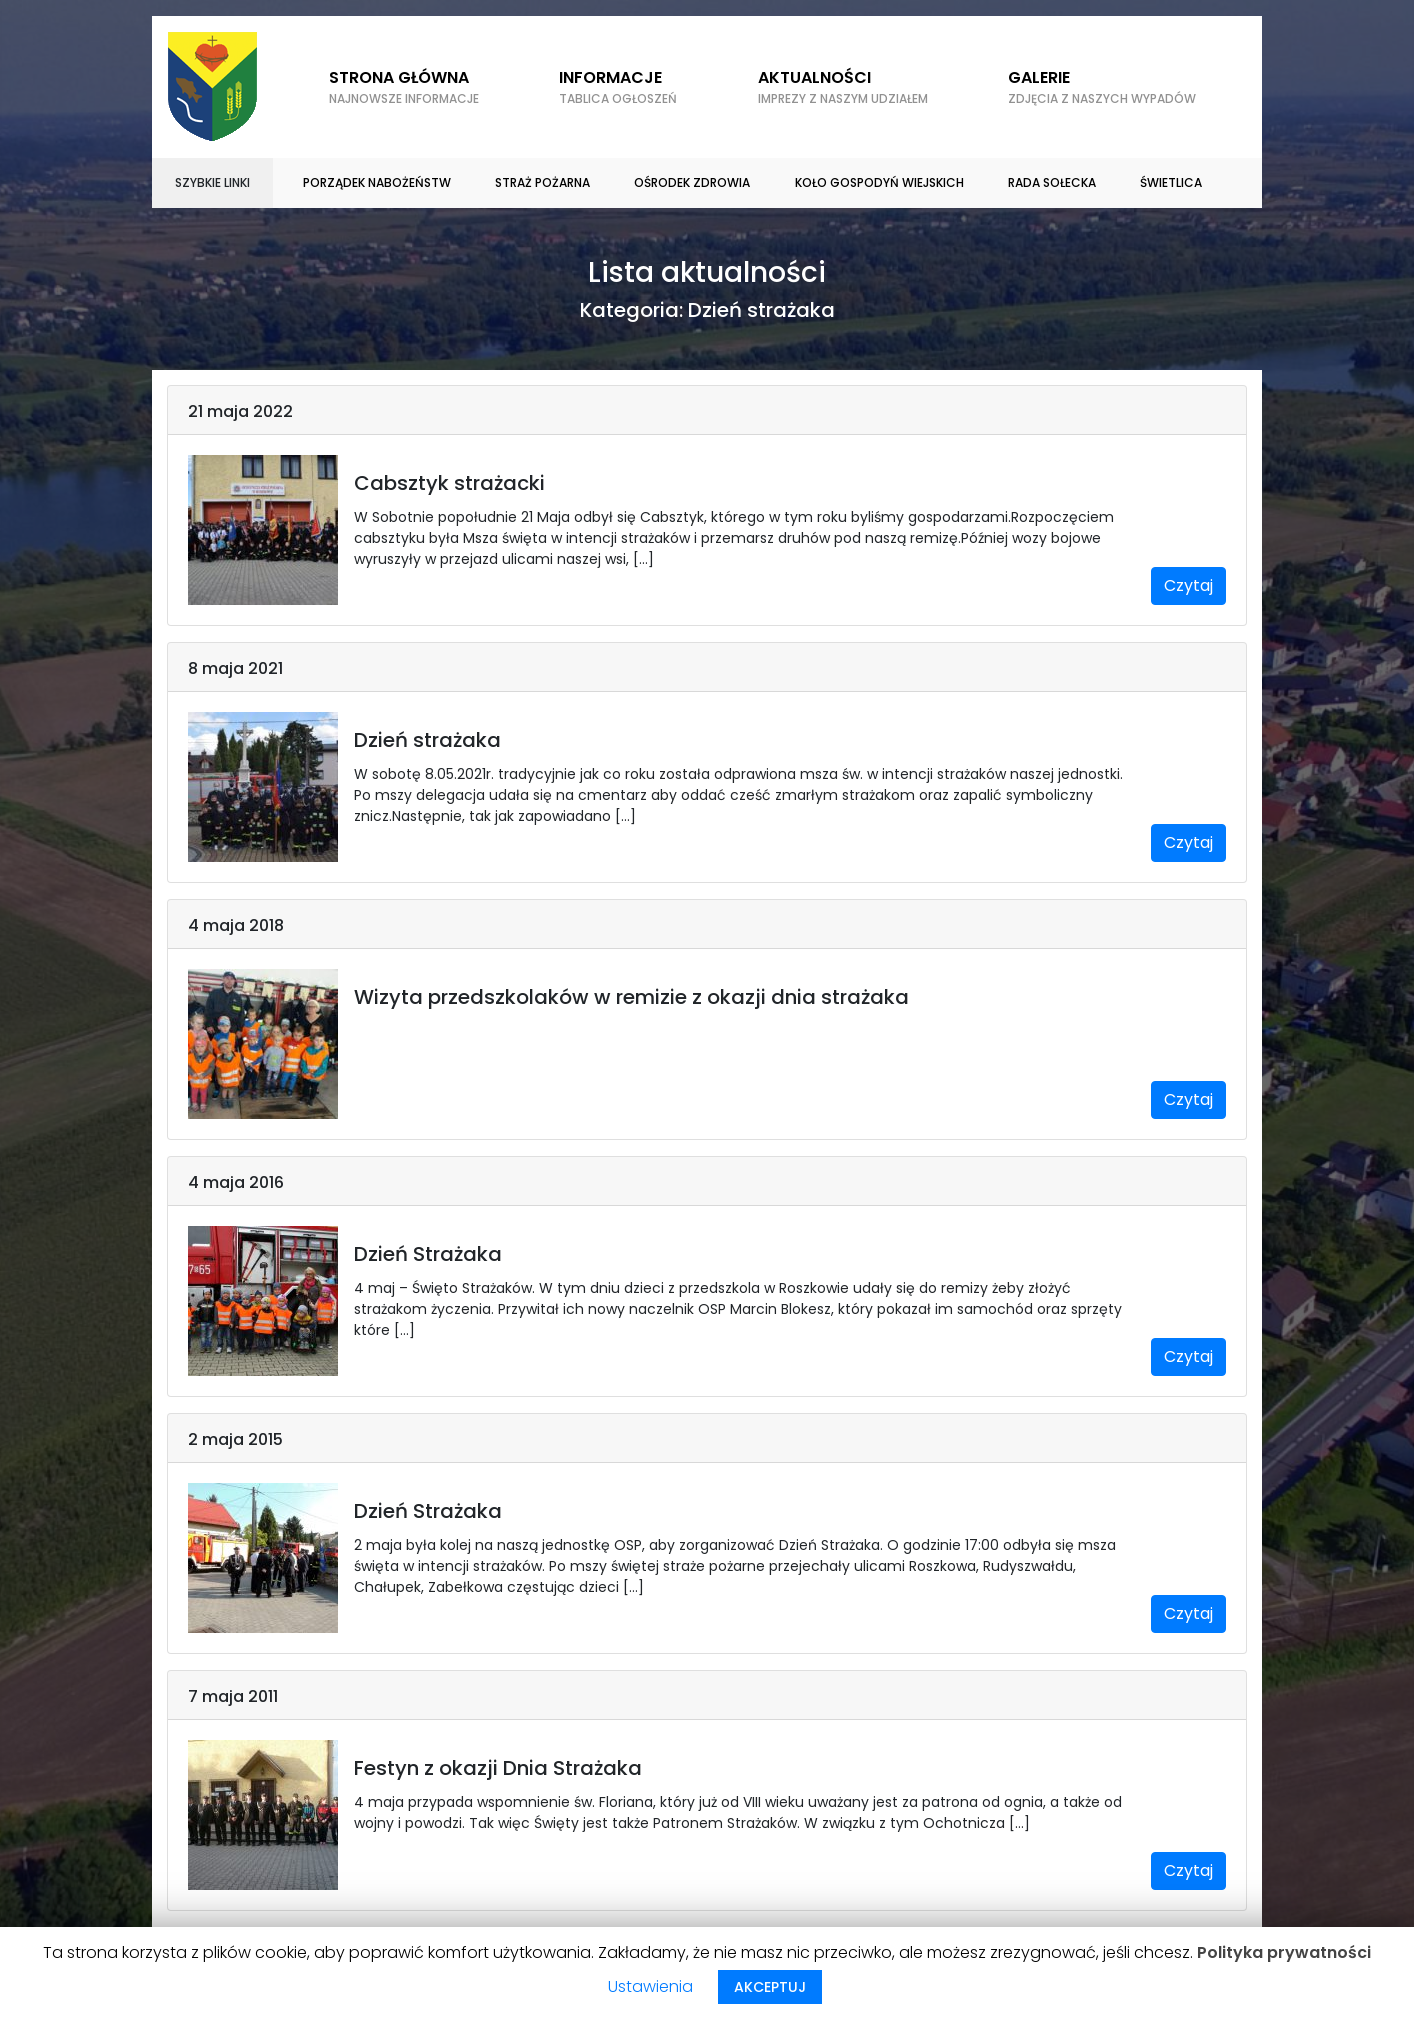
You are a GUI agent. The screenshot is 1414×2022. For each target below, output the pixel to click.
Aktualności (843, 87)
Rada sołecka (1052, 182)
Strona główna (404, 87)
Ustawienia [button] (650, 1986)
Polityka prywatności (1284, 1952)
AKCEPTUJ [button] (770, 1987)
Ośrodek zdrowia (692, 182)
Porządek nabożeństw (377, 182)
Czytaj (1188, 585)
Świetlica (1171, 182)
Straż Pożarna (542, 182)
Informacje (618, 87)
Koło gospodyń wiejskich (879, 182)
